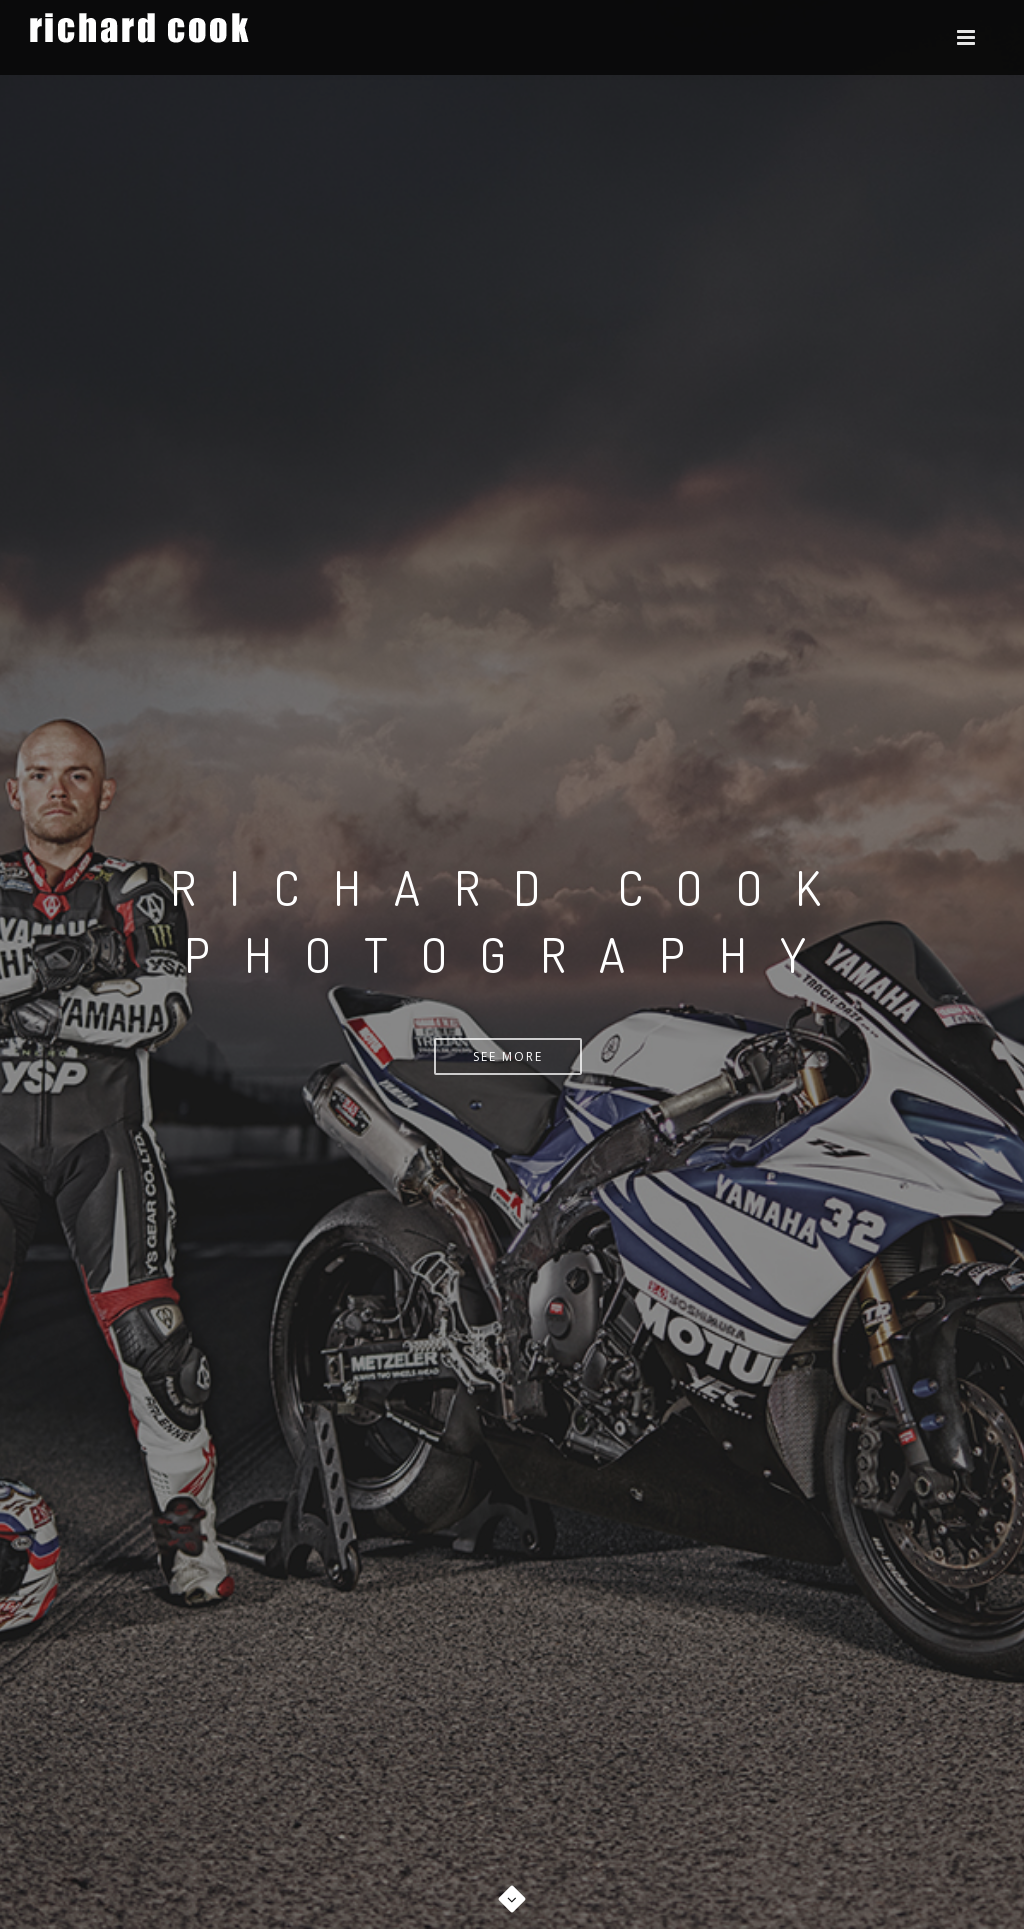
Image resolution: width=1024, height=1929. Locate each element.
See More (508, 1056)
